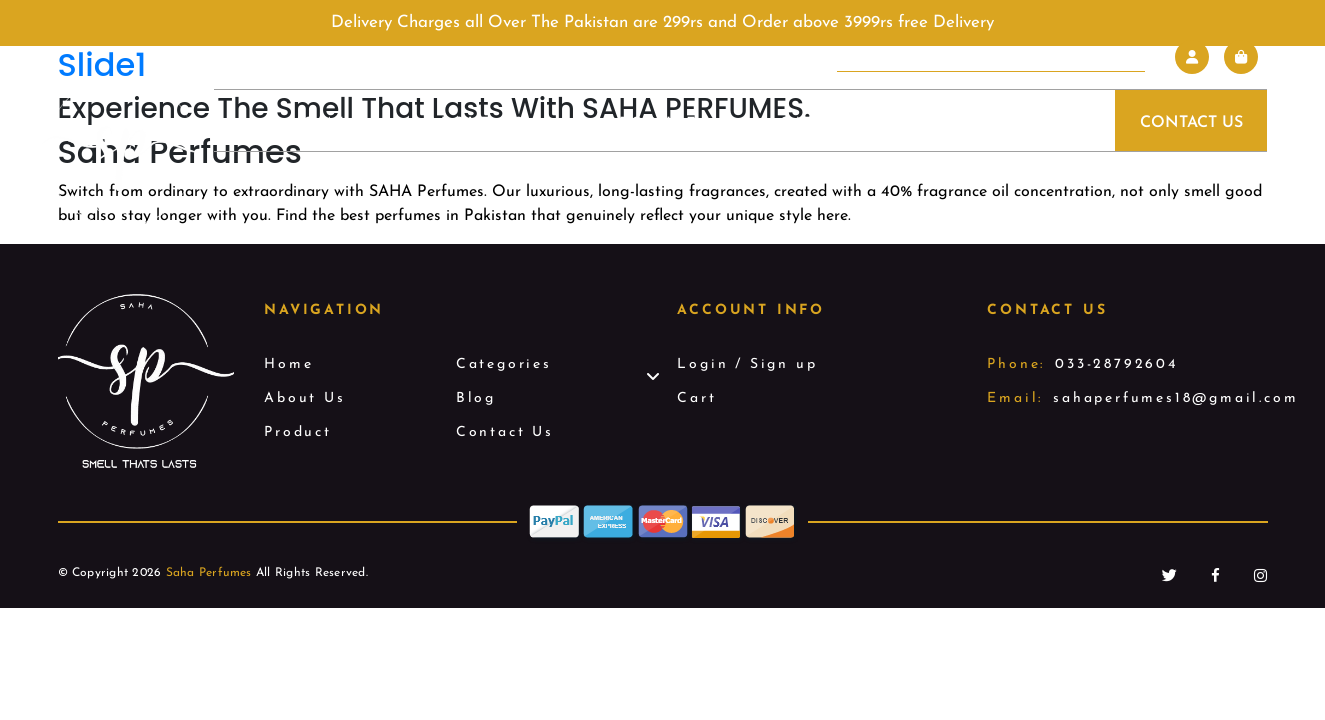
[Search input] (974, 57)
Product (652, 123)
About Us (476, 123)
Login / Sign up (747, 364)
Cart (696, 398)
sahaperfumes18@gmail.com (1175, 398)
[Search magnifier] (1131, 57)
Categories (839, 123)
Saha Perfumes (209, 573)
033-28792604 (1116, 364)
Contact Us (1191, 123)
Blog (1007, 123)
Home (318, 123)
